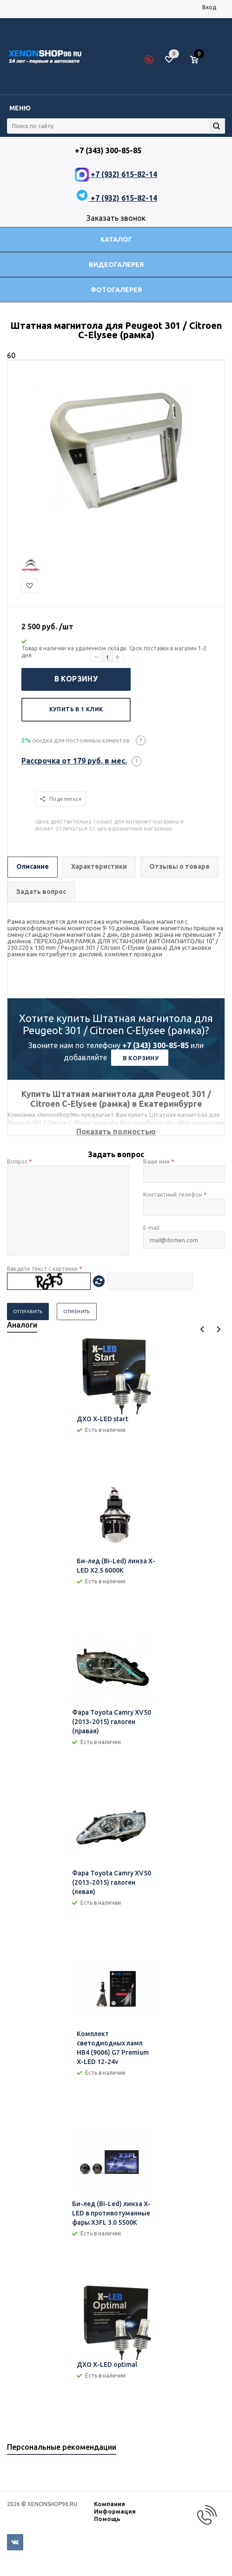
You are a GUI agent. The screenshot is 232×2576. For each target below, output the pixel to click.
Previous (202, 1329)
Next (218, 1329)
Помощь (107, 2518)
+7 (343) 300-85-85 (155, 1045)
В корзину (76, 679)
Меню (20, 108)
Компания (109, 2504)
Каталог (116, 239)
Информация (115, 2511)
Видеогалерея (116, 264)
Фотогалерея (116, 289)
